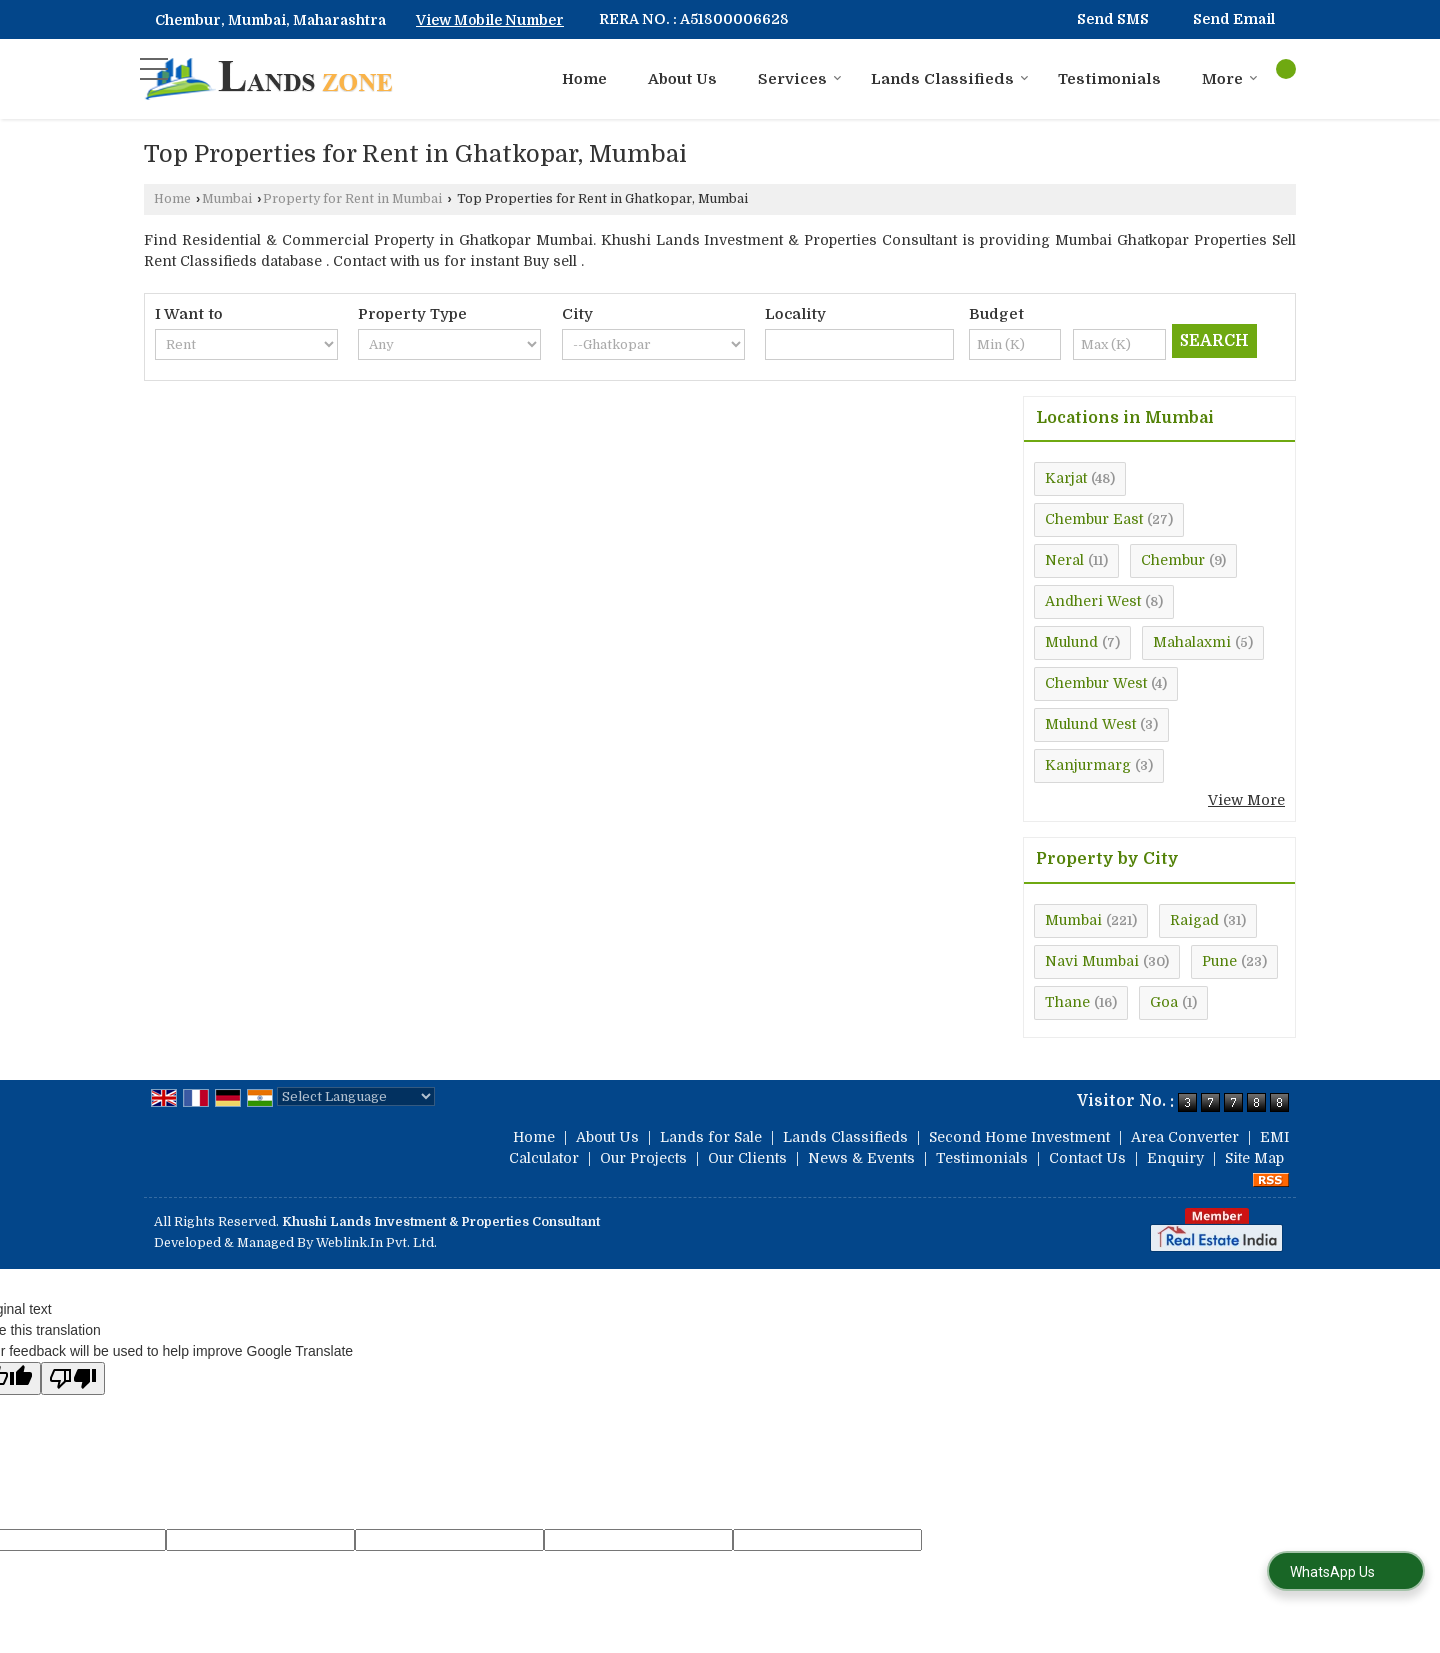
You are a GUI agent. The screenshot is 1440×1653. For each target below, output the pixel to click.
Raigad (1194, 920)
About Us (682, 79)
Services (800, 79)
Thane (1067, 1002)
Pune (1219, 961)
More (1230, 79)
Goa (1164, 1002)
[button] (490, 20)
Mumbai (227, 199)
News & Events (861, 1158)
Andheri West (1093, 601)
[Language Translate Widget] (356, 1096)
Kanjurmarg (1088, 765)
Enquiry (1175, 1158)
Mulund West (1090, 724)
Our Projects (643, 1158)
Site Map (1254, 1158)
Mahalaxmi (1192, 642)
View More (1246, 800)
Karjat (1066, 478)
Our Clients (747, 1158)
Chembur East (1094, 519)
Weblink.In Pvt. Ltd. (376, 1243)
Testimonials (1109, 79)
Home (584, 79)
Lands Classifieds (950, 79)
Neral (1064, 560)
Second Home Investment (1019, 1137)
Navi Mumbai (1092, 961)
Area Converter (1185, 1137)
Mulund (1071, 642)
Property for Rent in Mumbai (352, 199)
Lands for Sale (711, 1137)
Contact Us (1087, 1158)
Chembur (1173, 560)
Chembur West (1096, 683)
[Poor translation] (73, 1378)
